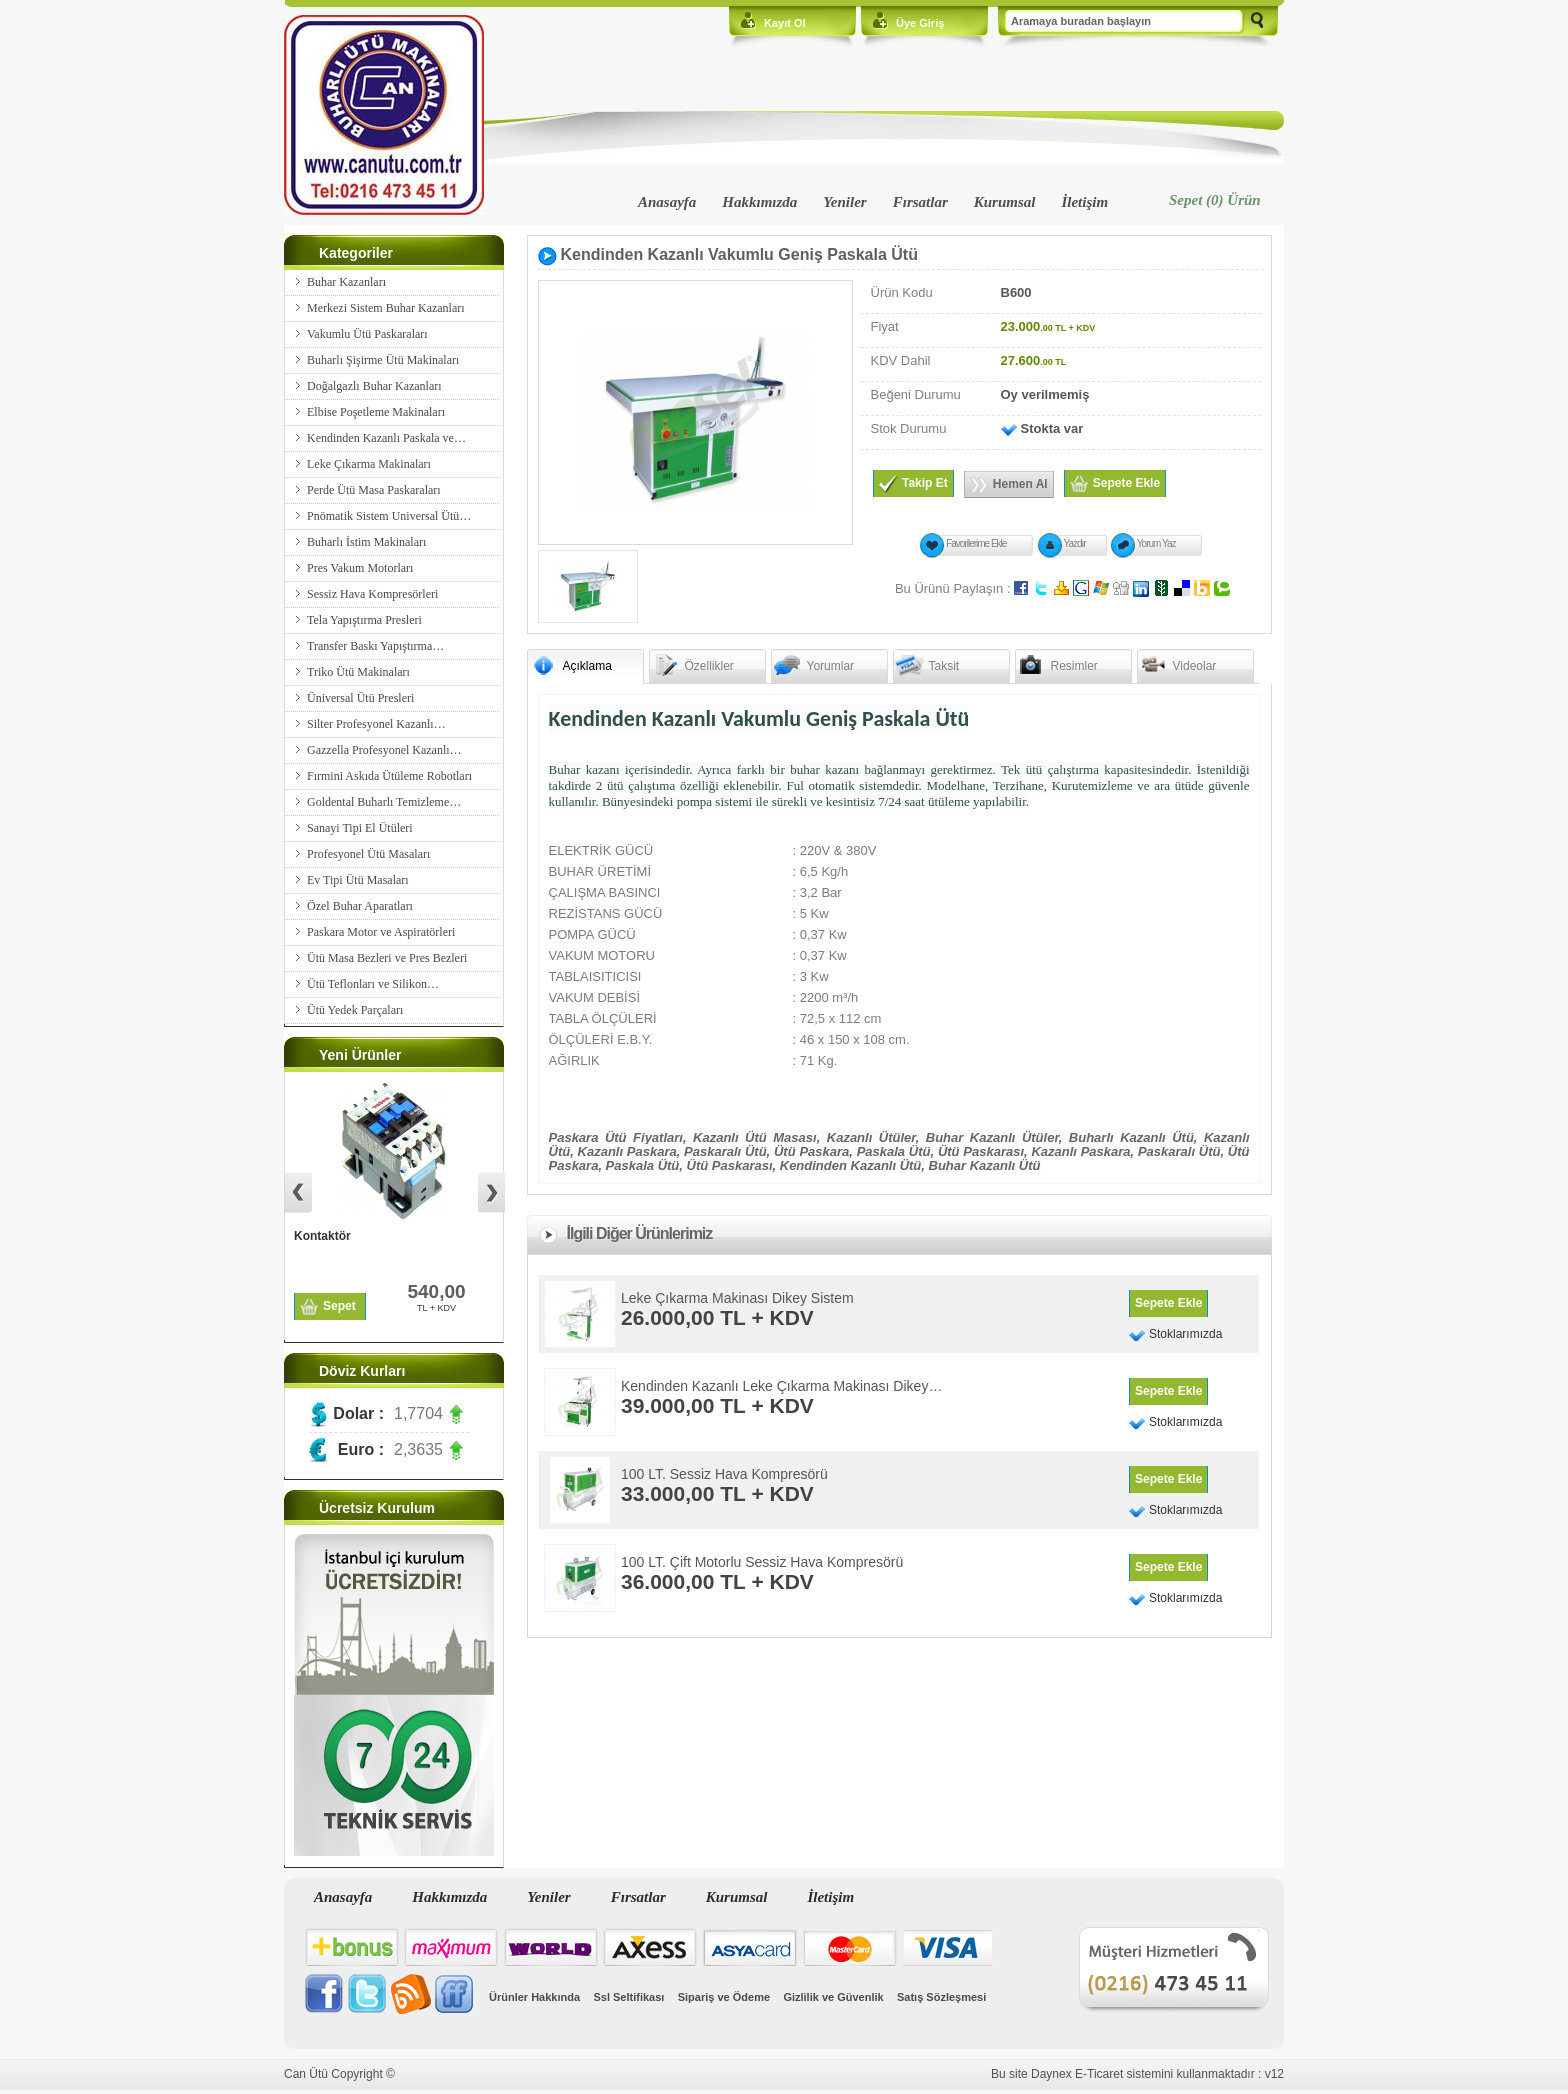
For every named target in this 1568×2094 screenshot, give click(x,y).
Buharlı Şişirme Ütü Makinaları (383, 360)
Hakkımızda (759, 202)
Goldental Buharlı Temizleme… (384, 802)
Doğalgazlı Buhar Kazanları (374, 386)
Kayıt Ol (785, 23)
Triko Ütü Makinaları (358, 672)
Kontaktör (322, 1236)
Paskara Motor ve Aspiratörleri (381, 932)
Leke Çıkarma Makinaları (369, 464)
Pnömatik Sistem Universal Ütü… (389, 516)
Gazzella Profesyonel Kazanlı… (384, 750)
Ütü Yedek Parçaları (355, 1010)
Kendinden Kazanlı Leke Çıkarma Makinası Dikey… (781, 1386)
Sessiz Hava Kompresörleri (372, 594)
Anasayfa (667, 202)
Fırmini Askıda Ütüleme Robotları (389, 776)
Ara (1257, 22)
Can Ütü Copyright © (339, 2074)
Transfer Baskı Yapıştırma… (375, 646)
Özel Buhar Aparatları (360, 906)
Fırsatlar (920, 202)
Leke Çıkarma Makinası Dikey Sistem (737, 1298)
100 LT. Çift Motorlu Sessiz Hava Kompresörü (762, 1562)
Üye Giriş (920, 23)
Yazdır (1075, 543)
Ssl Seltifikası (628, 1997)
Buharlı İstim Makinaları (366, 542)
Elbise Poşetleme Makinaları (376, 412)
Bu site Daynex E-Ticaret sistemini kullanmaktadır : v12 (1137, 2074)
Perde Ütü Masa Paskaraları (374, 490)
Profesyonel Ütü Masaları (368, 854)
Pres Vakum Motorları (360, 568)
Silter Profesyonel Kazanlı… (376, 724)
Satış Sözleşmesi (941, 1997)
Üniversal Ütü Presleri (360, 698)
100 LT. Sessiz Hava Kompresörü (724, 1474)
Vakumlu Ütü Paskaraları (367, 334)
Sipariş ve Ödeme (724, 1997)
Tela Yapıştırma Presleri (364, 620)
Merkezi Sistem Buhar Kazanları (386, 308)
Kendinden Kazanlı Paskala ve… (386, 438)
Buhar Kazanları (346, 282)
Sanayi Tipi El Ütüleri (360, 828)
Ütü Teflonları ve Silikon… (373, 984)
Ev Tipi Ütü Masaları (358, 880)
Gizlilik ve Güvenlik (833, 1997)
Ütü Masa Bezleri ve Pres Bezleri (387, 958)
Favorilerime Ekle (976, 543)
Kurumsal (1005, 202)
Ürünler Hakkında (534, 1997)
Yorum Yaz (1156, 543)
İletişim (1084, 202)
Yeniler (844, 202)
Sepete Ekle (1168, 1303)
